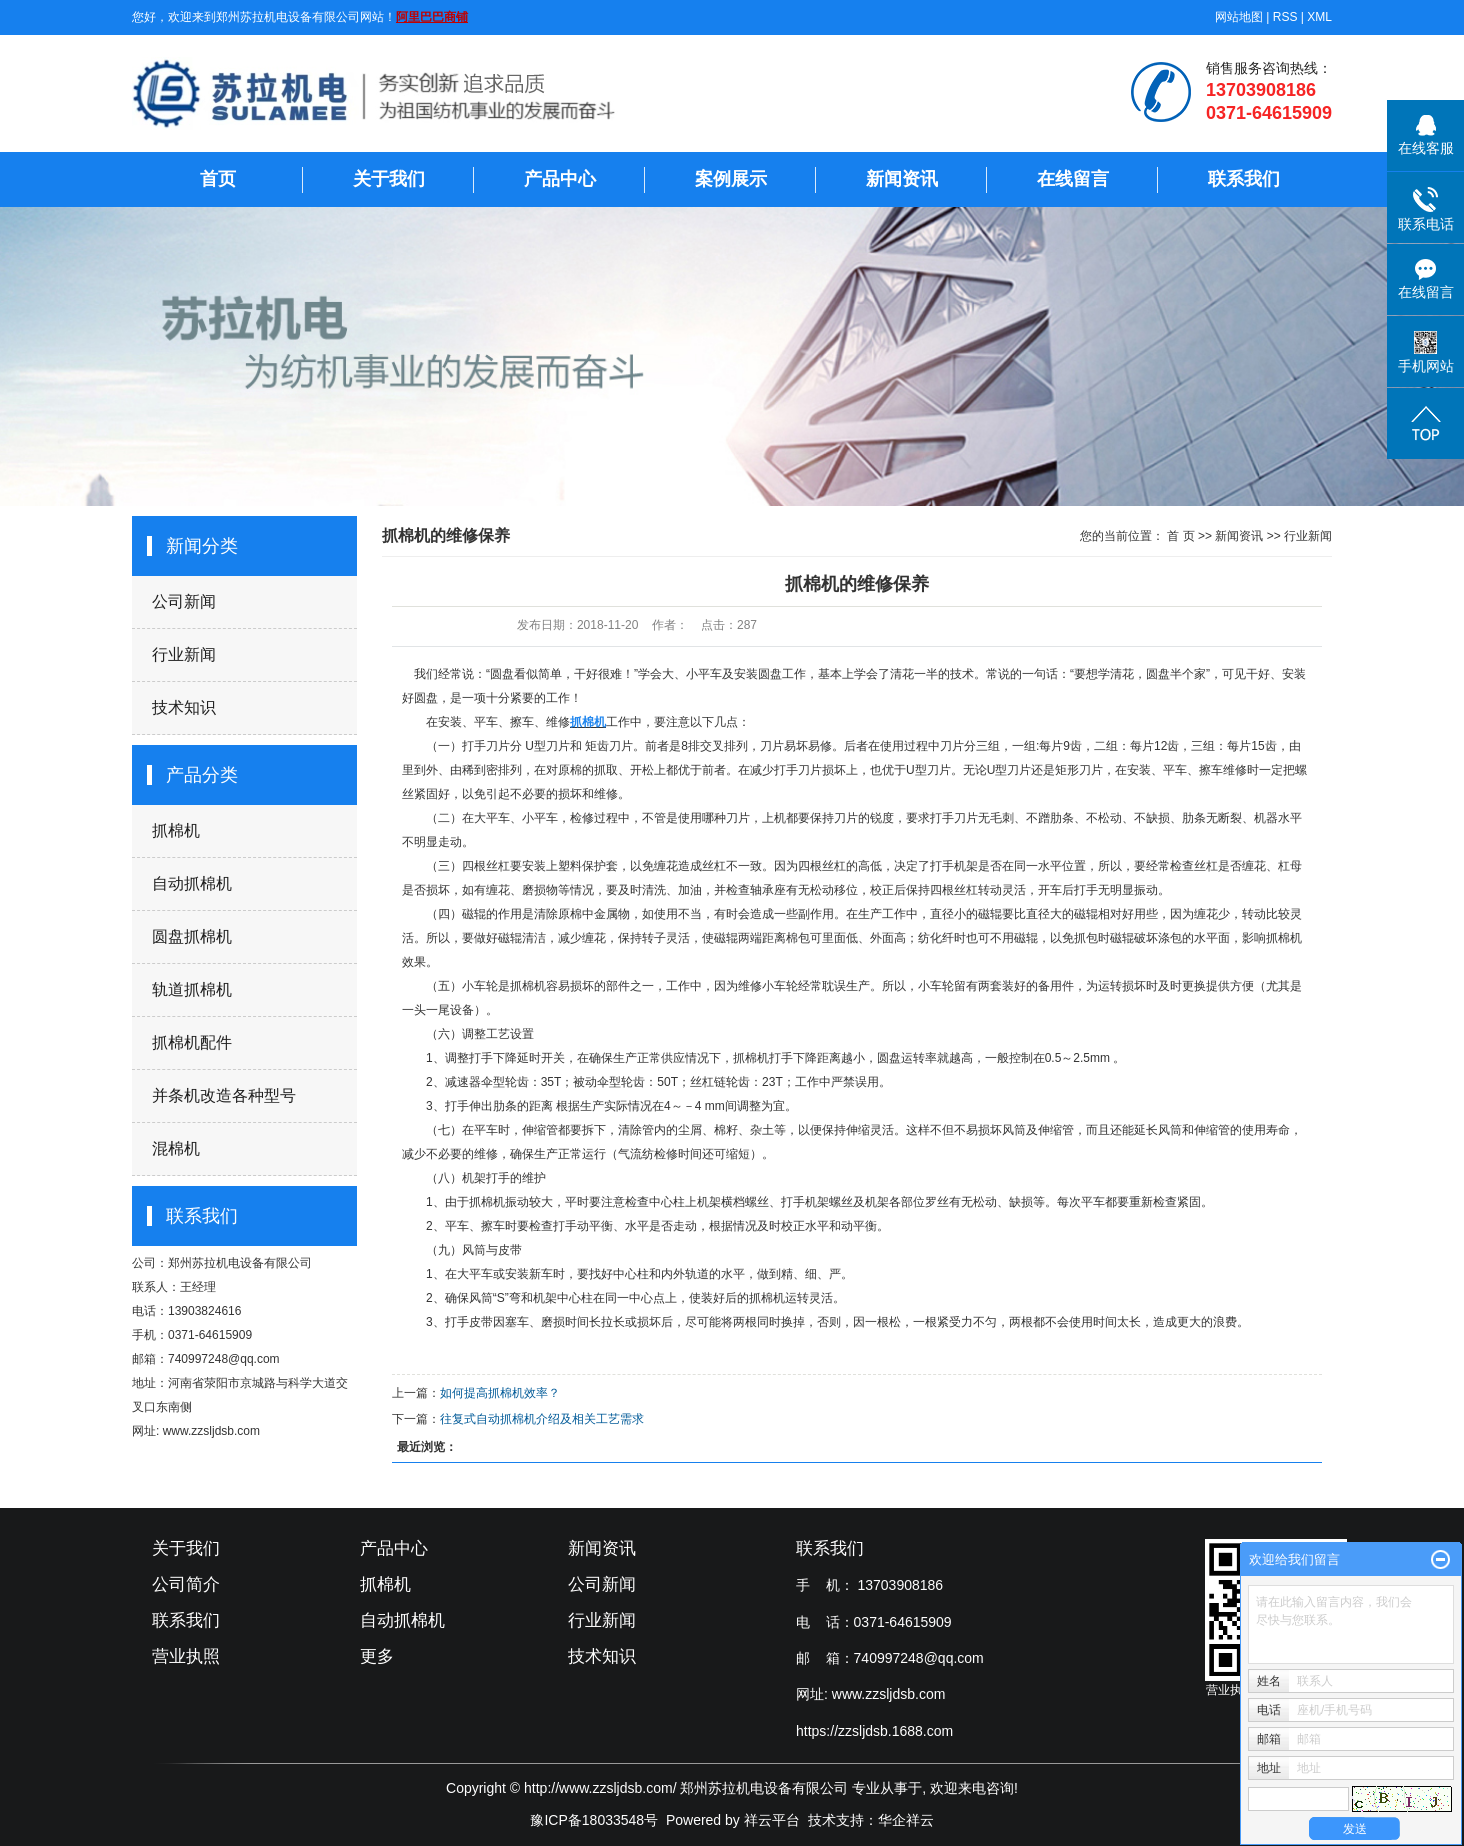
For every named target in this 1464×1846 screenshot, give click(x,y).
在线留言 (1073, 179)
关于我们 (389, 179)
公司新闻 (184, 601)
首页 (218, 179)
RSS (1285, 17)
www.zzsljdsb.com (889, 1694)
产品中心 (560, 179)
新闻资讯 (902, 179)
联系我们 (1244, 179)
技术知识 (184, 707)
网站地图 (1239, 17)
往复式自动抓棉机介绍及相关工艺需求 (542, 1419)
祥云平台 (772, 1820)
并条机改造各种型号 (224, 1095)
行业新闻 (184, 654)
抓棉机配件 (192, 1042)
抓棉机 (176, 830)
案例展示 (731, 179)
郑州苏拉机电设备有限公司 (240, 1263)
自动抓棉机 (192, 883)
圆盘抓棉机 (192, 936)
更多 (377, 1656)
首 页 (1180, 536)
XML (1319, 17)
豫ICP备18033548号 (594, 1820)
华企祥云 (906, 1820)
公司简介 (186, 1584)
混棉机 (176, 1148)
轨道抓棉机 (192, 989)
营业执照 (186, 1656)
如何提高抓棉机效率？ (500, 1393)
